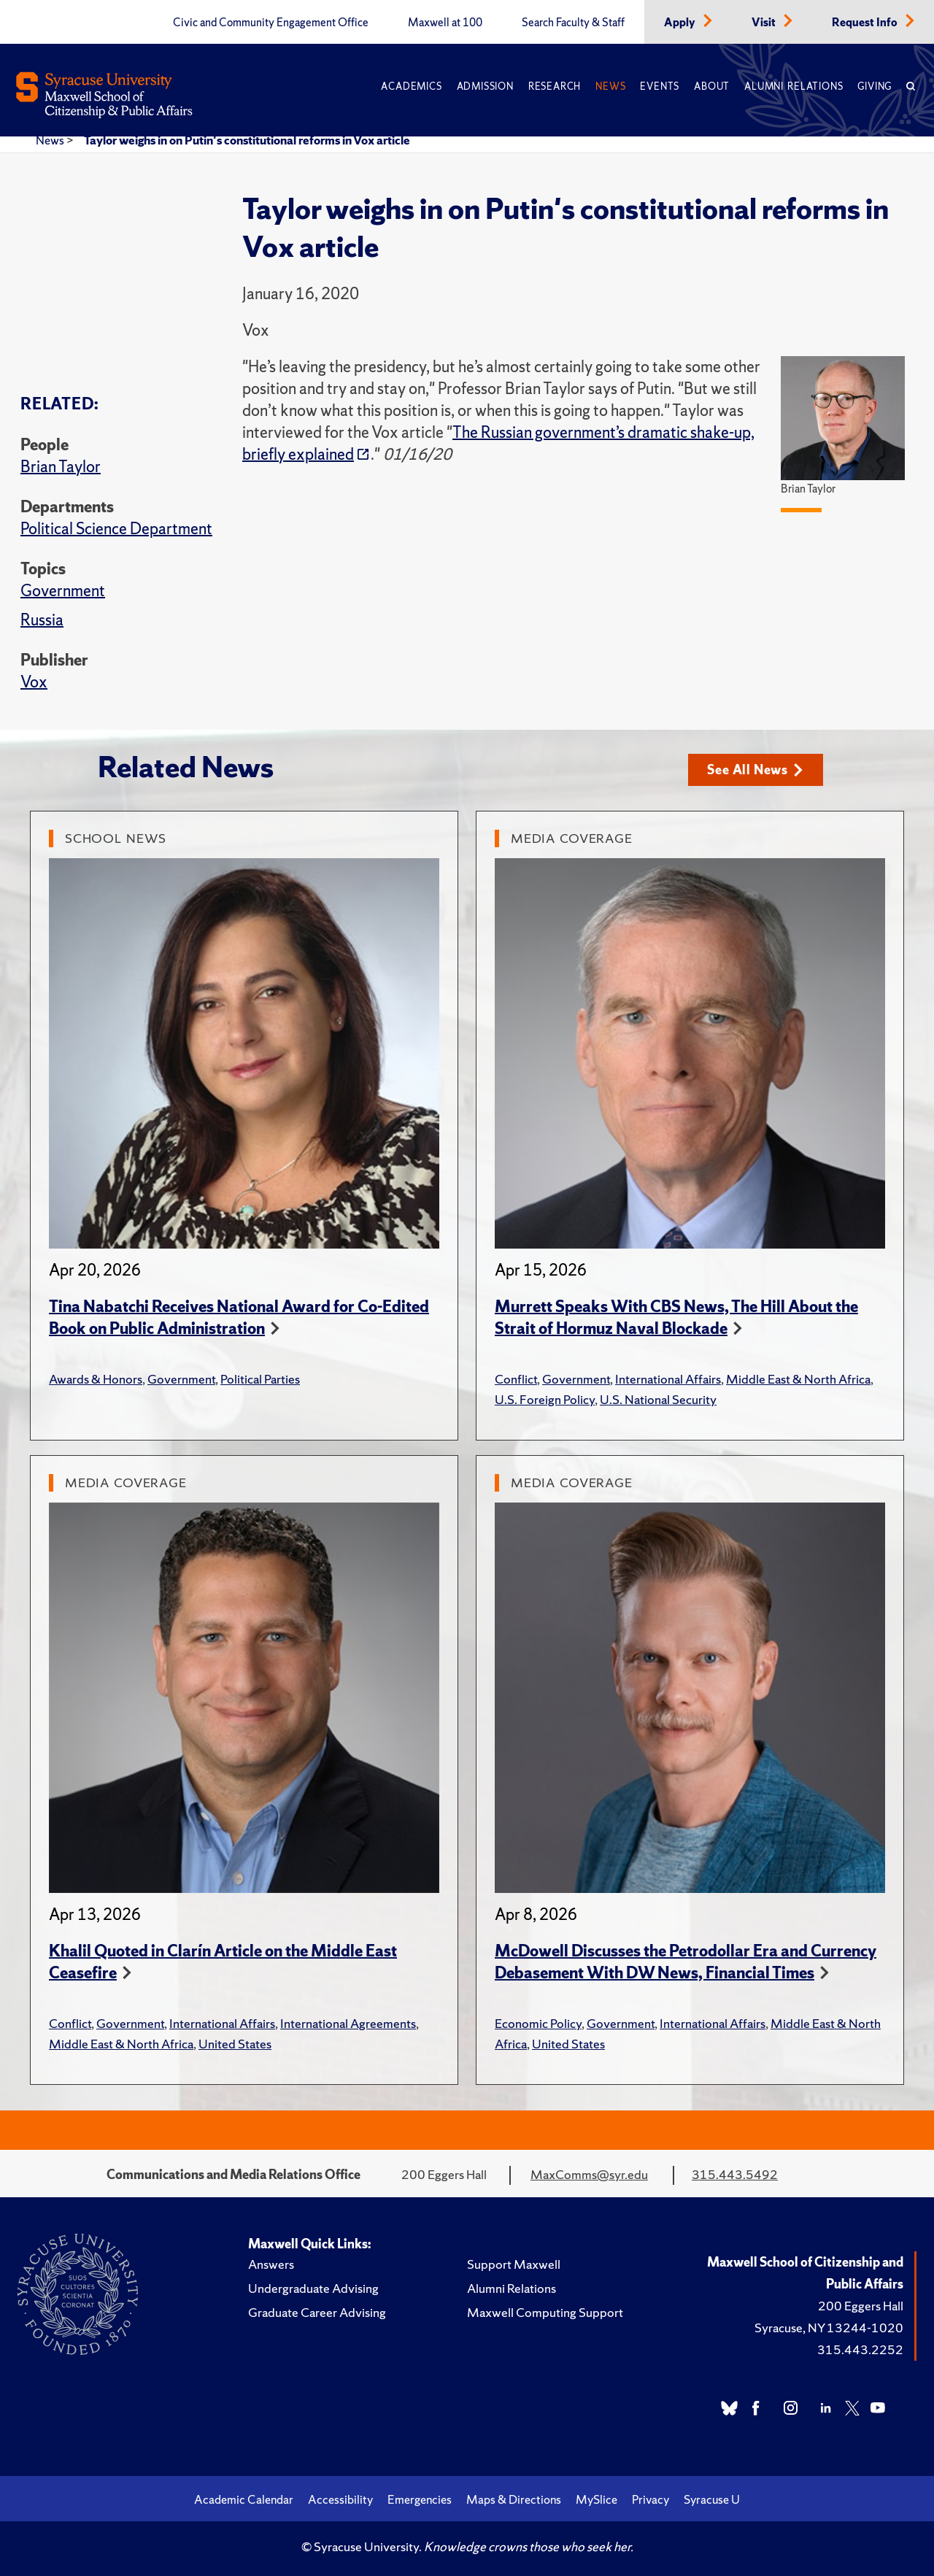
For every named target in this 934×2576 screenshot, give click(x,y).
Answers (271, 2264)
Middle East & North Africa (798, 1378)
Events (659, 86)
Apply (681, 22)
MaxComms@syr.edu (589, 2174)
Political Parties (260, 1378)
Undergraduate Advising (313, 2288)
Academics (411, 86)
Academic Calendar (243, 2499)
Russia (41, 619)
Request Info (866, 22)
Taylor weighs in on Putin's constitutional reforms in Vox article (247, 140)
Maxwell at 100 (445, 22)
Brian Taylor (60, 466)
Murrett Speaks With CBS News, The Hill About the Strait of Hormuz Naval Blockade (676, 1317)
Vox (33, 682)
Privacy (650, 2499)
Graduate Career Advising (317, 2312)
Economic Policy (538, 2023)
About (712, 86)
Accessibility (340, 2499)
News (610, 86)
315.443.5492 (735, 2174)
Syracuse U (712, 2499)
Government (62, 590)
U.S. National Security (658, 1399)
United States (234, 2043)
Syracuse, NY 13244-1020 (828, 2327)
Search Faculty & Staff (573, 22)
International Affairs (668, 1378)
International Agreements (348, 2023)
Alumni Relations (793, 86)
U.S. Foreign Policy (545, 1399)
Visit (765, 22)
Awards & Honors (95, 1378)
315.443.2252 (860, 2349)
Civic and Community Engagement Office (270, 22)
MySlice (596, 2499)
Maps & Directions (513, 2499)
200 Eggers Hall (860, 2305)
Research (554, 86)
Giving (874, 86)
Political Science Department (116, 528)
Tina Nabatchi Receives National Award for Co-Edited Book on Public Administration (239, 1317)
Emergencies (419, 2499)
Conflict (516, 1378)
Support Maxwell (513, 2264)
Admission (485, 86)
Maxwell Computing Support (545, 2312)
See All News (755, 769)
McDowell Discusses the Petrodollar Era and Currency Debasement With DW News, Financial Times (685, 1961)
